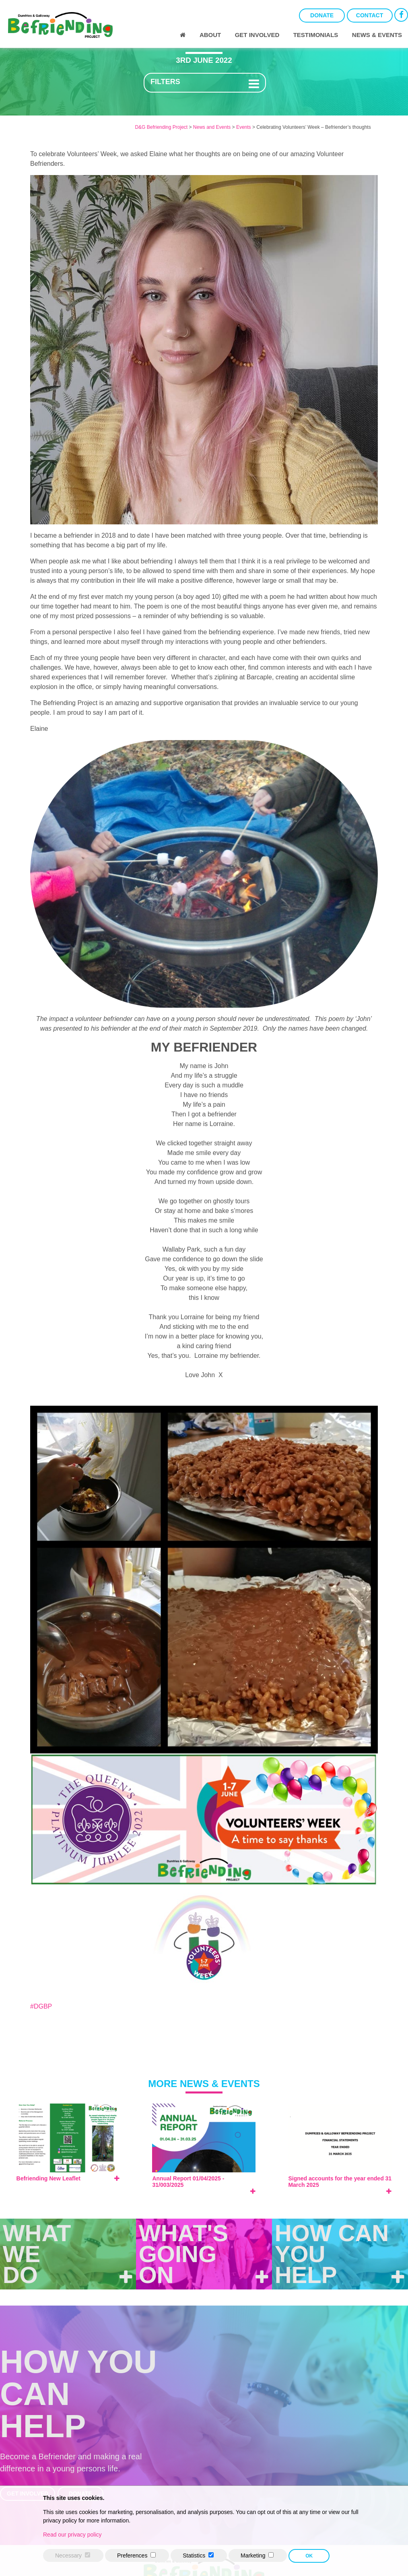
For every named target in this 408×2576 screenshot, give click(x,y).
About (210, 34)
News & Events (377, 34)
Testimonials (315, 34)
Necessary (68, 2555)
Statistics (194, 2555)
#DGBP (41, 2006)
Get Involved (257, 34)
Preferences (132, 2555)
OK (309, 2556)
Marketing (253, 2555)
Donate (322, 15)
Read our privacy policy (72, 2534)
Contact (369, 15)
